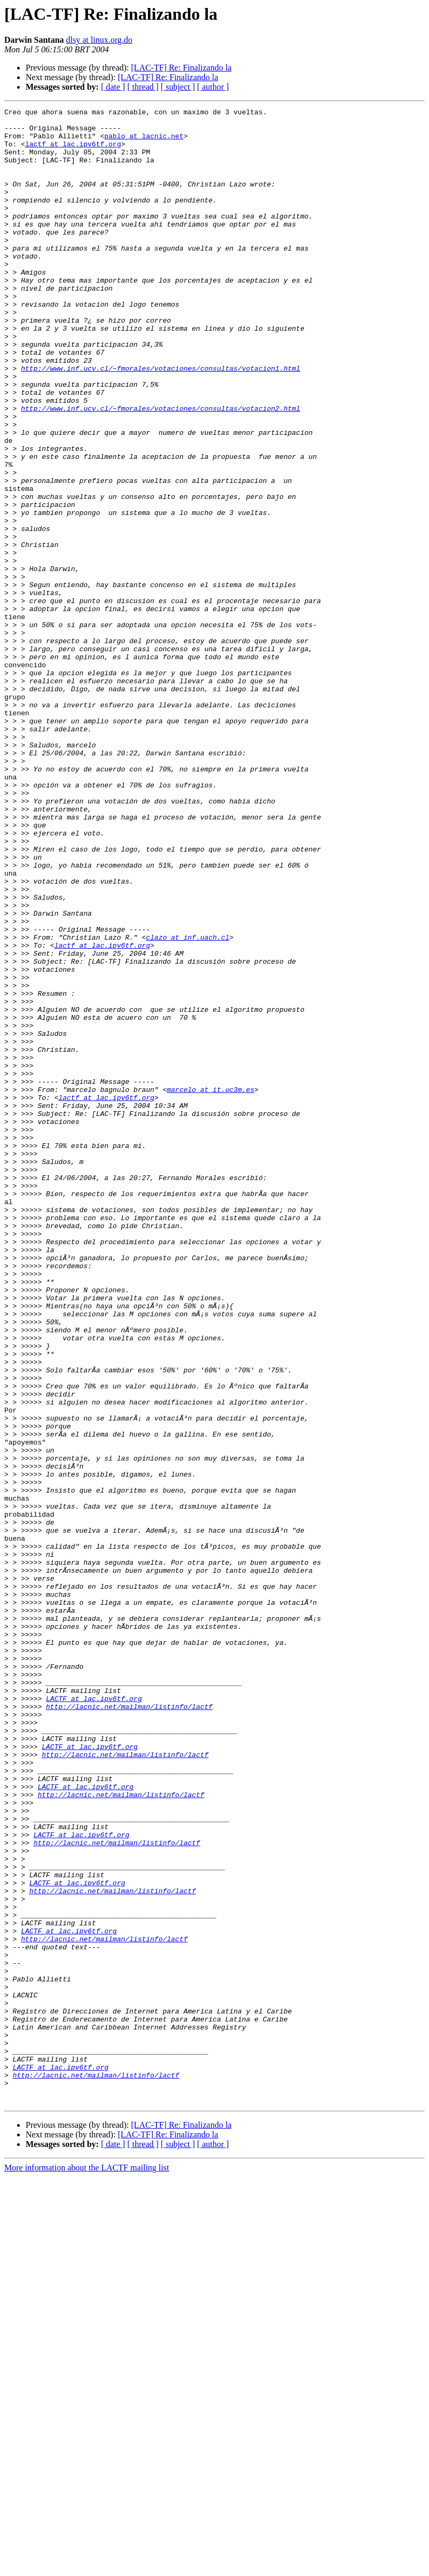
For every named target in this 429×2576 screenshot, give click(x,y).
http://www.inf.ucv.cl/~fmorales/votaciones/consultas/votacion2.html (160, 469)
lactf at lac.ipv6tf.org (73, 152)
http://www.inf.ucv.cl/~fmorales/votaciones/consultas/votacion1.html (160, 421)
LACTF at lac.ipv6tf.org (94, 2017)
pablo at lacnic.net (143, 142)
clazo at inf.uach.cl (187, 1104)
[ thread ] (143, 86)
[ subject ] (178, 86)
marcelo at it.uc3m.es (210, 1286)
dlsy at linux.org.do (99, 39)
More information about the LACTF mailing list (86, 2566)
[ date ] (113, 86)
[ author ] (213, 86)
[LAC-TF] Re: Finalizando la (181, 67)
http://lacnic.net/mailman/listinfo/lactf (129, 2027)
